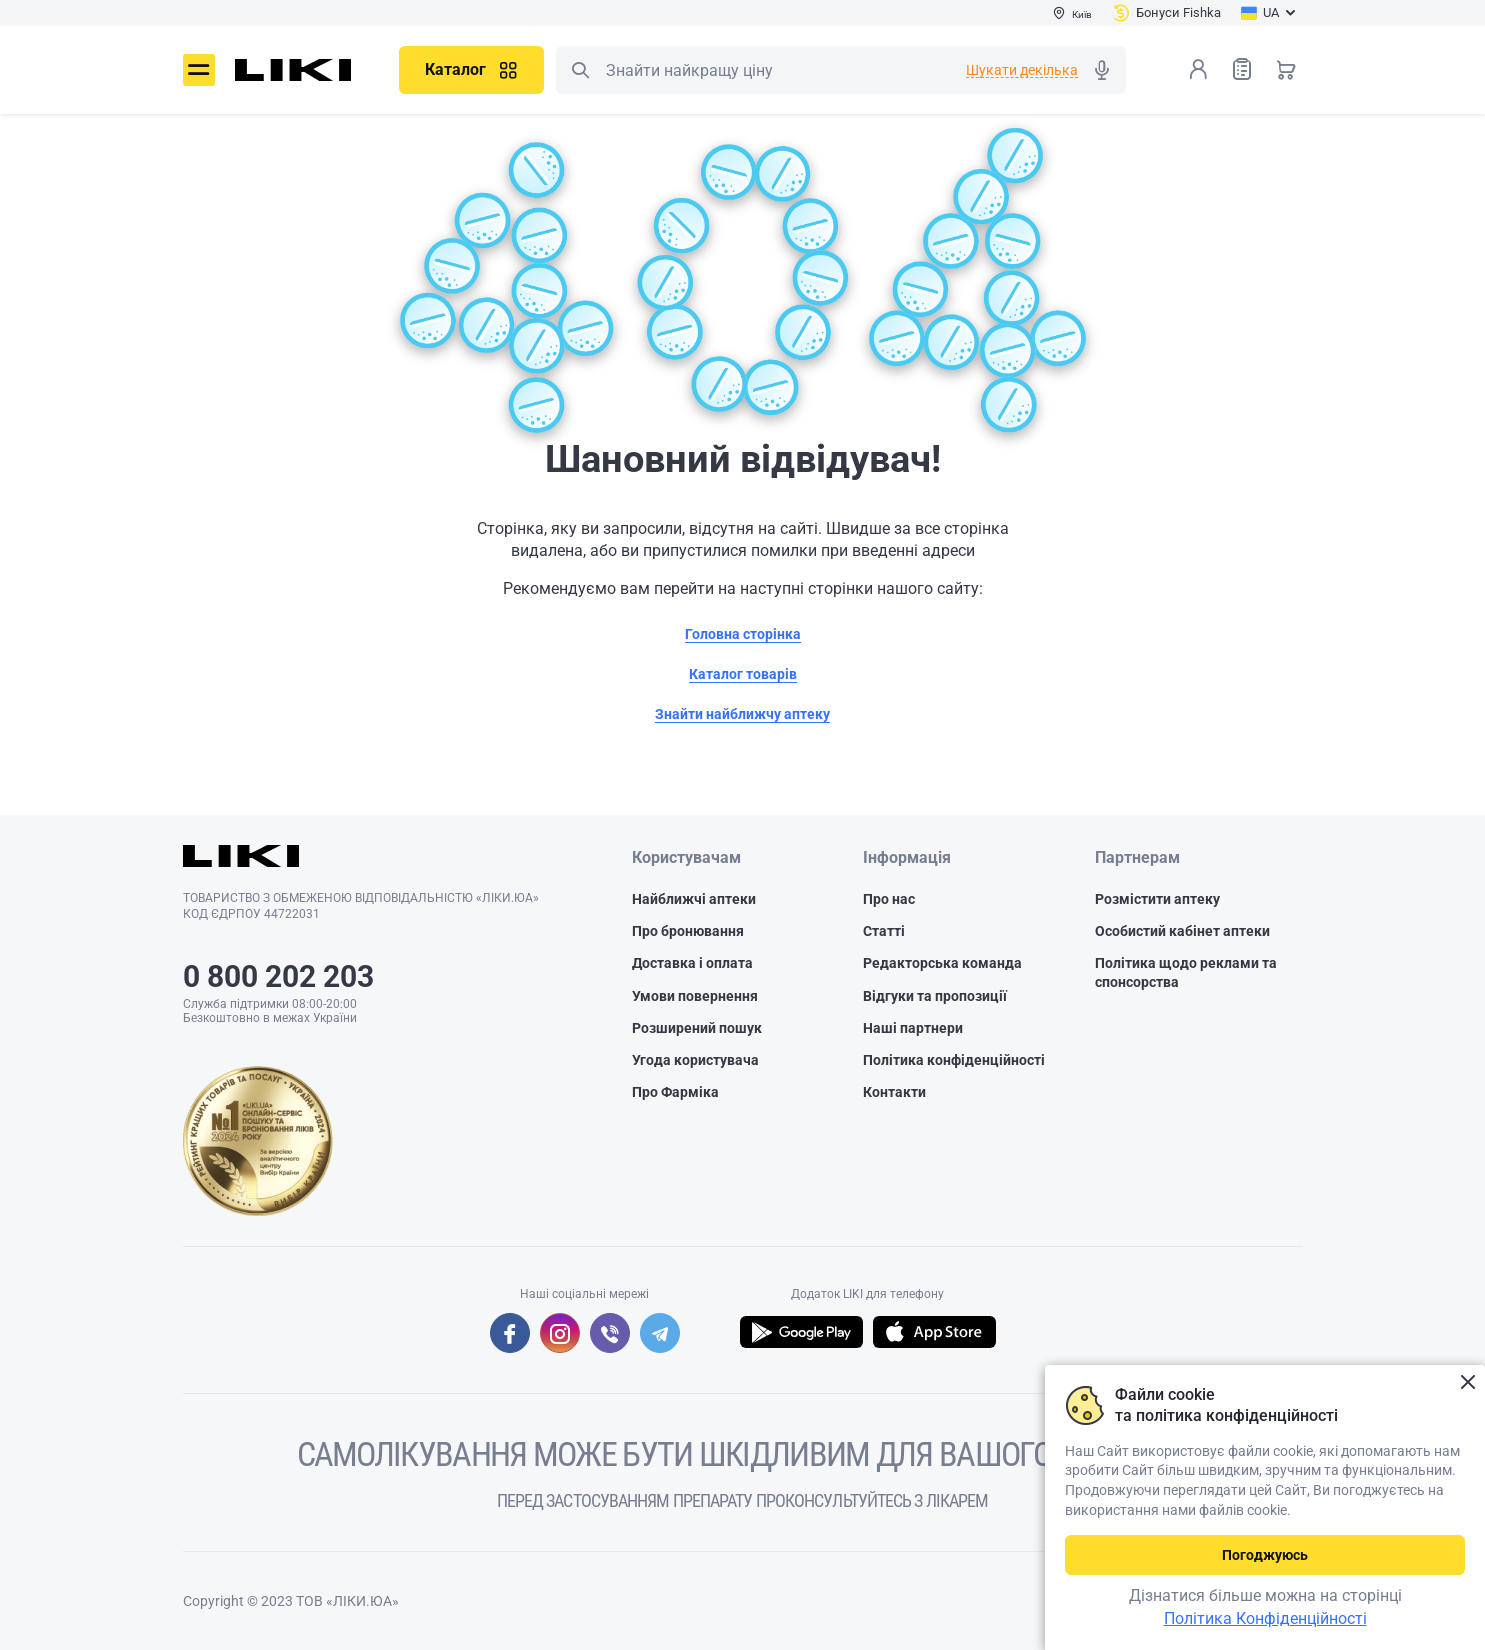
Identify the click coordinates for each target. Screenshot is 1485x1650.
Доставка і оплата (692, 963)
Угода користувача (695, 1060)
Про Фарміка (675, 1092)
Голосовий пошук (1102, 70)
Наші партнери (913, 1028)
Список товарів (1242, 68)
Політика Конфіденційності (1265, 1618)
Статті (884, 931)
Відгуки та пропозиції (935, 996)
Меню (199, 70)
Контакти (894, 1092)
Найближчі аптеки (694, 899)
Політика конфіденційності (954, 1060)
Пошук (580, 70)
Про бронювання (688, 931)
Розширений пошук (697, 1028)
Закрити (1467, 1382)
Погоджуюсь (1265, 1555)
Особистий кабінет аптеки (1182, 931)
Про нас (889, 899)
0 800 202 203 (278, 976)
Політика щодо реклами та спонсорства (1186, 972)
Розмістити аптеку (1157, 899)
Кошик (1286, 69)
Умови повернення (695, 996)
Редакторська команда (942, 963)
